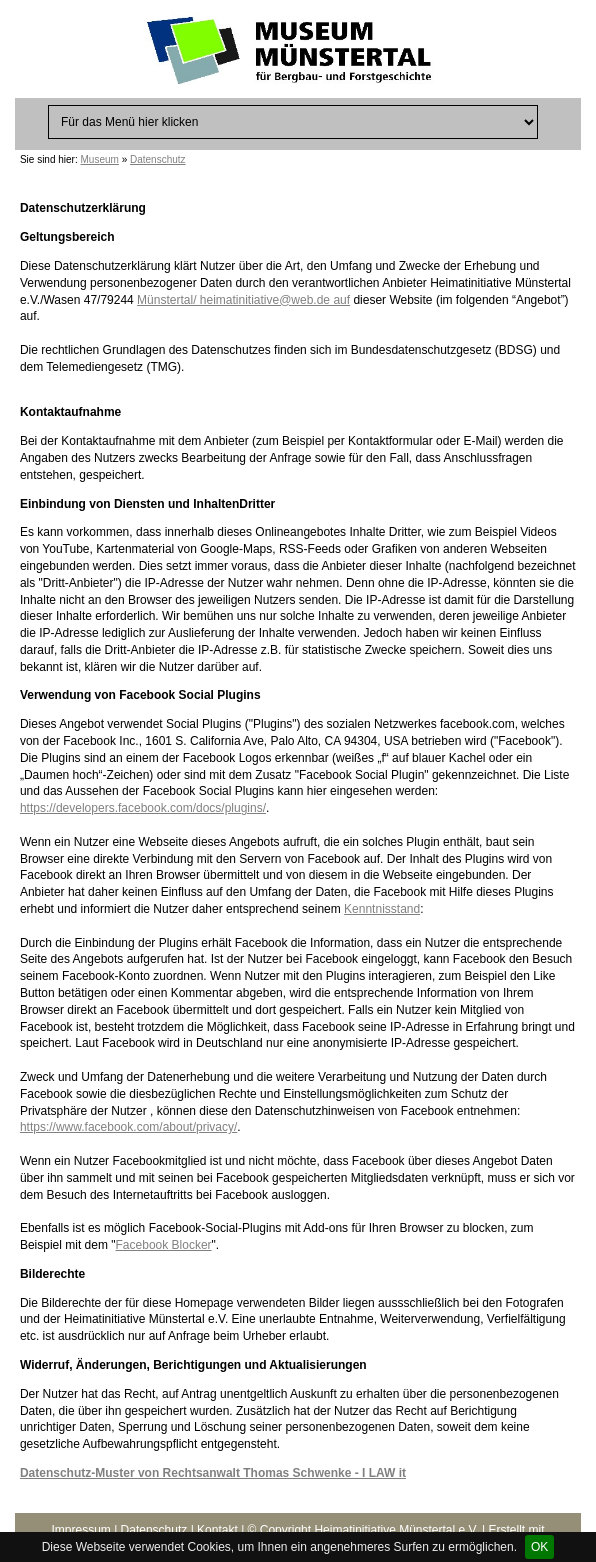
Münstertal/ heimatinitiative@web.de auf (243, 300)
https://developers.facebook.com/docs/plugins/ (143, 808)
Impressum (80, 1530)
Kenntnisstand (382, 909)
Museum (100, 159)
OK (539, 1547)
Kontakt (217, 1530)
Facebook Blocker (164, 1245)
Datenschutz (158, 159)
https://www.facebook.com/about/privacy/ (128, 1127)
